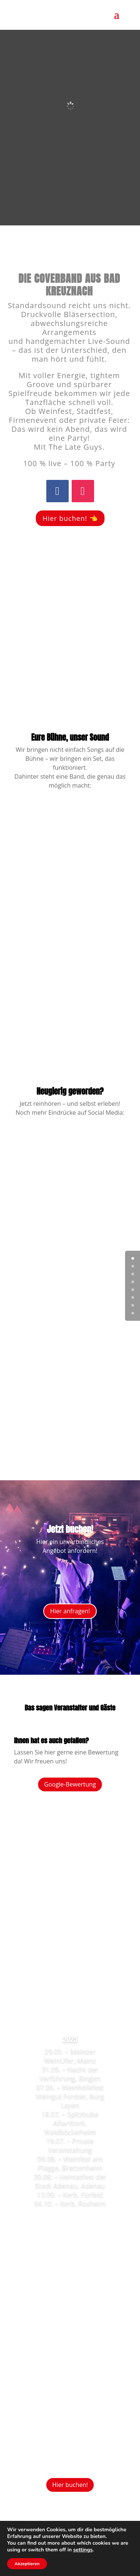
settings (83, 2550)
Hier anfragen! (70, 1611)
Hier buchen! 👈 (70, 518)
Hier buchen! (70, 2485)
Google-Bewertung (70, 1784)
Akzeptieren (27, 2564)
